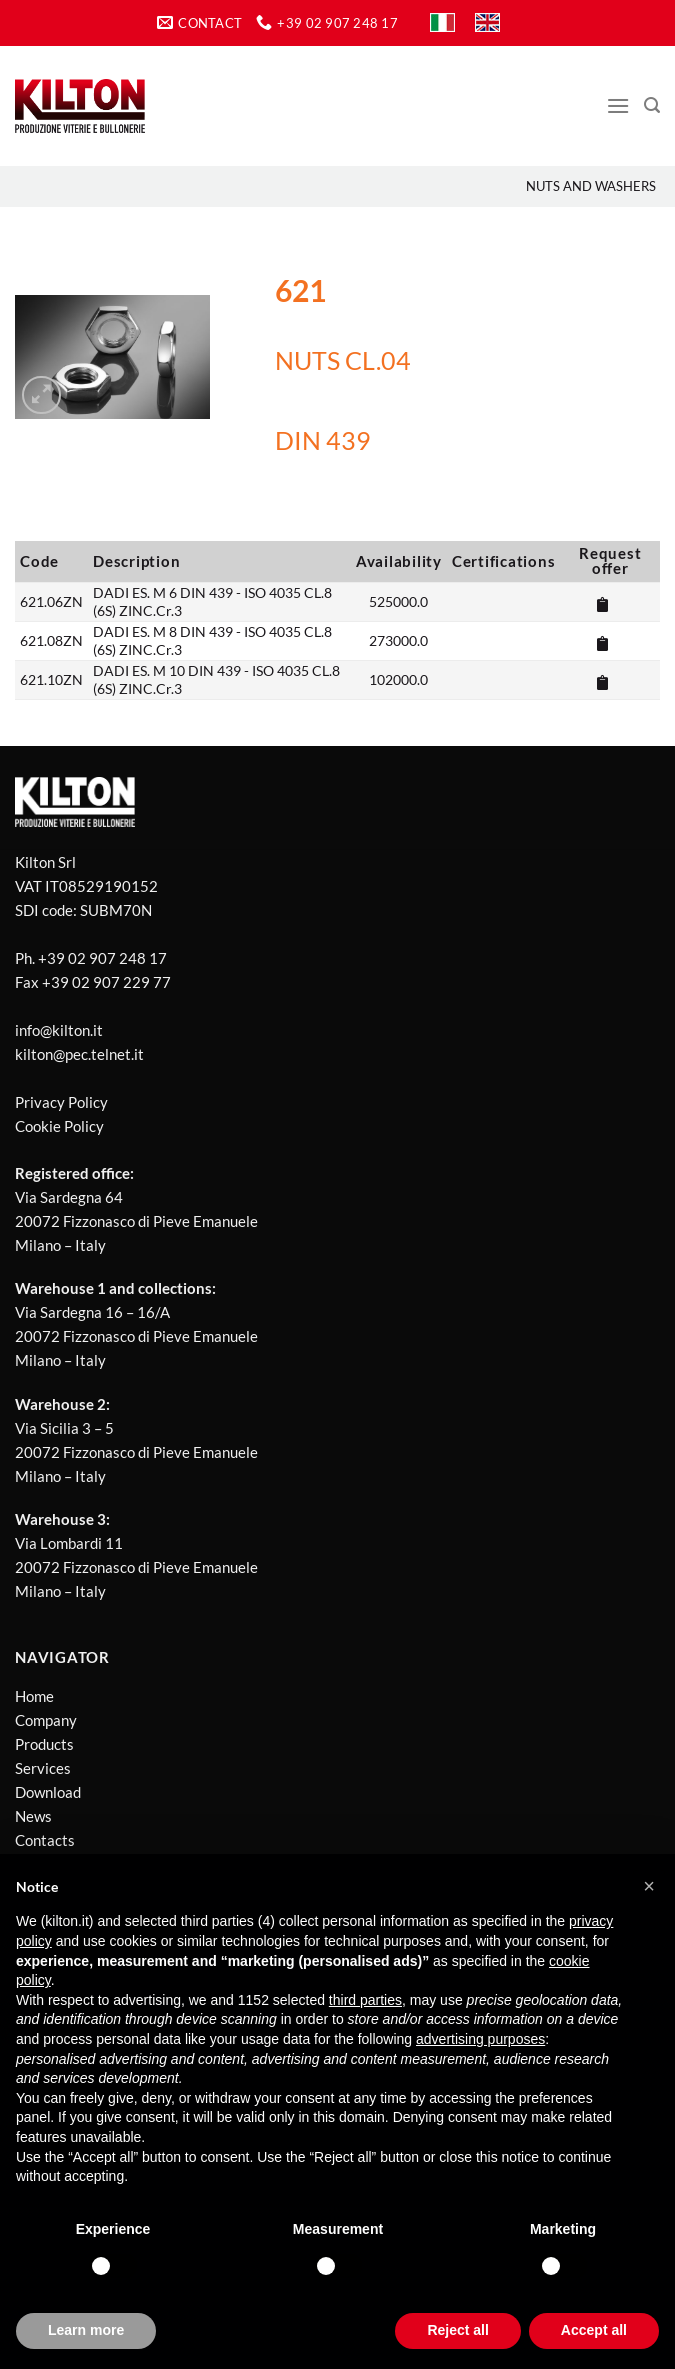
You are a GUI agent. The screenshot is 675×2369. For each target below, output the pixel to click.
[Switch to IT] (442, 23)
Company (46, 1720)
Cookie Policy (59, 1126)
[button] (649, 1886)
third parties (365, 2000)
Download (48, 1792)
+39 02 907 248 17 (102, 958)
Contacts (45, 1840)
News (33, 1816)
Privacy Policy (61, 1102)
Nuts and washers (591, 186)
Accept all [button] (594, 2330)
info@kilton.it (59, 1030)
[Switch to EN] (487, 23)
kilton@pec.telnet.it (79, 1054)
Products (44, 1744)
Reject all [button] (457, 2330)
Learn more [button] (86, 2330)
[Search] (652, 105)
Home (34, 1696)
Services (43, 1768)
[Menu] (618, 105)
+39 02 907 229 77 (106, 982)
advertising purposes (480, 2039)
